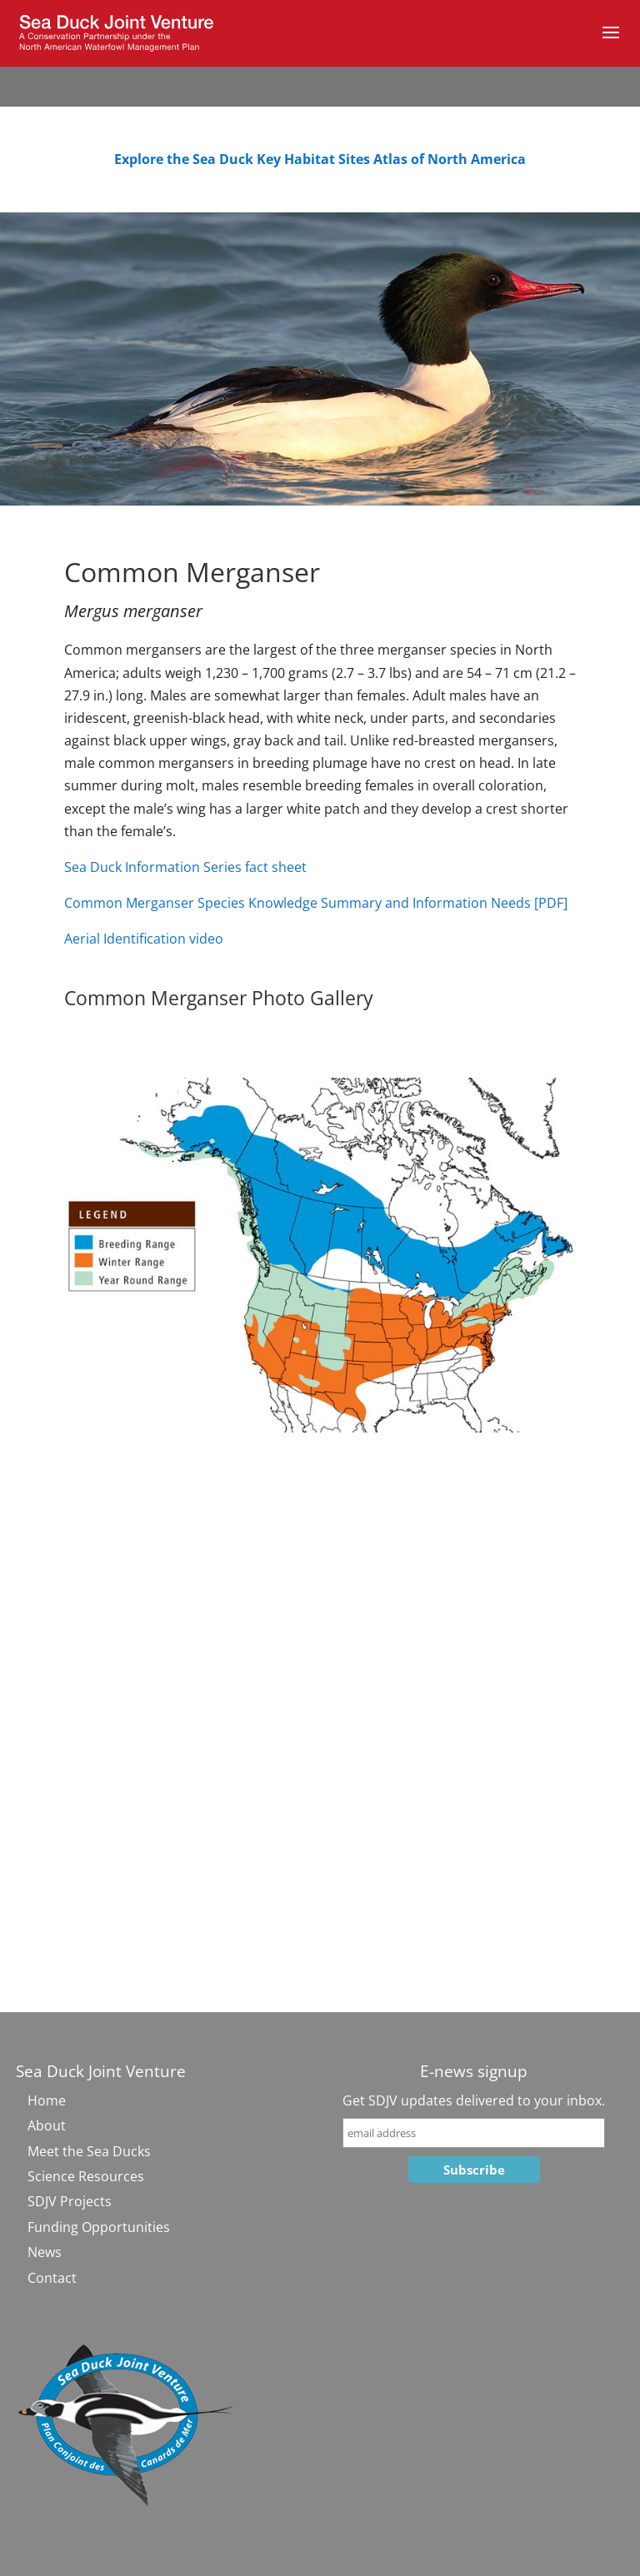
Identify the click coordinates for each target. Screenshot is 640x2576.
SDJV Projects (70, 2201)
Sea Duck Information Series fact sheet (185, 867)
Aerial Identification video (143, 938)
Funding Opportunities (99, 2227)
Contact (52, 2278)
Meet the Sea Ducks (89, 2151)
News (45, 2252)
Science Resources (86, 2176)
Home (47, 2100)
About (47, 2125)
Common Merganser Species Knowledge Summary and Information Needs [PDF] (316, 903)
